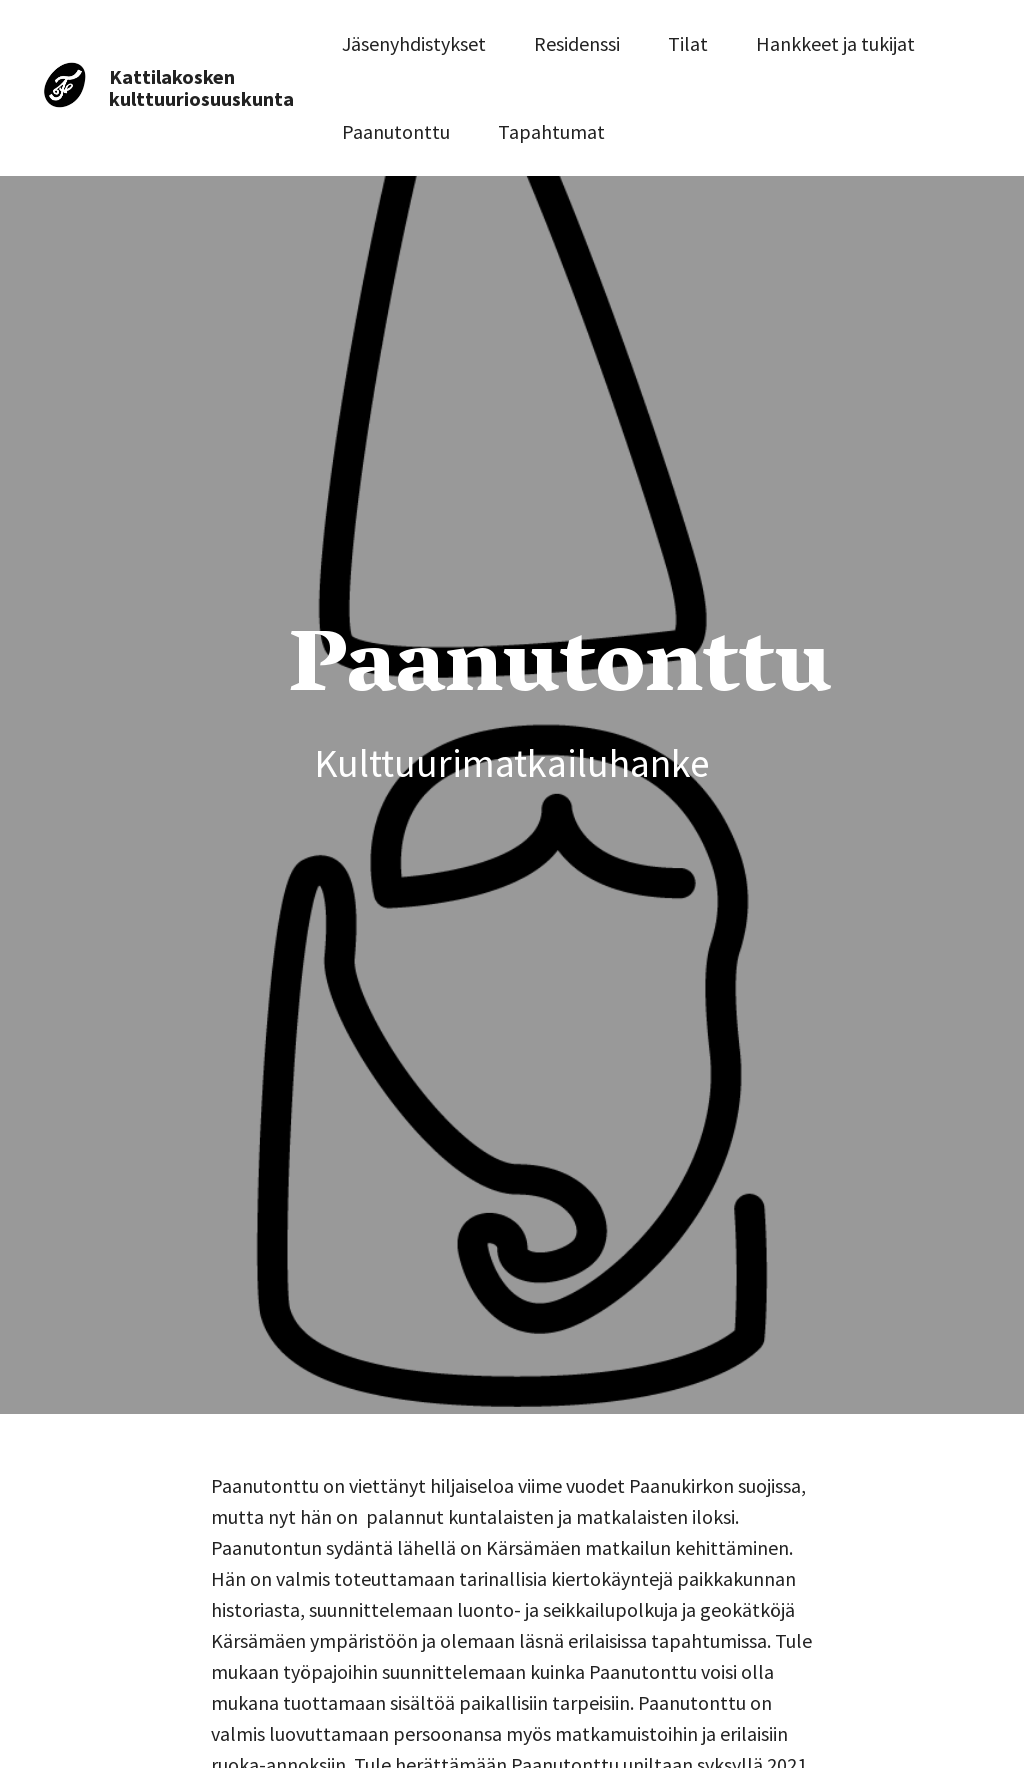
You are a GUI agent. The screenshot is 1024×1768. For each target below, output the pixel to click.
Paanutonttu (396, 132)
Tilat (688, 44)
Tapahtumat (551, 132)
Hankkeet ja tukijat (835, 44)
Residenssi (577, 44)
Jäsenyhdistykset (414, 44)
